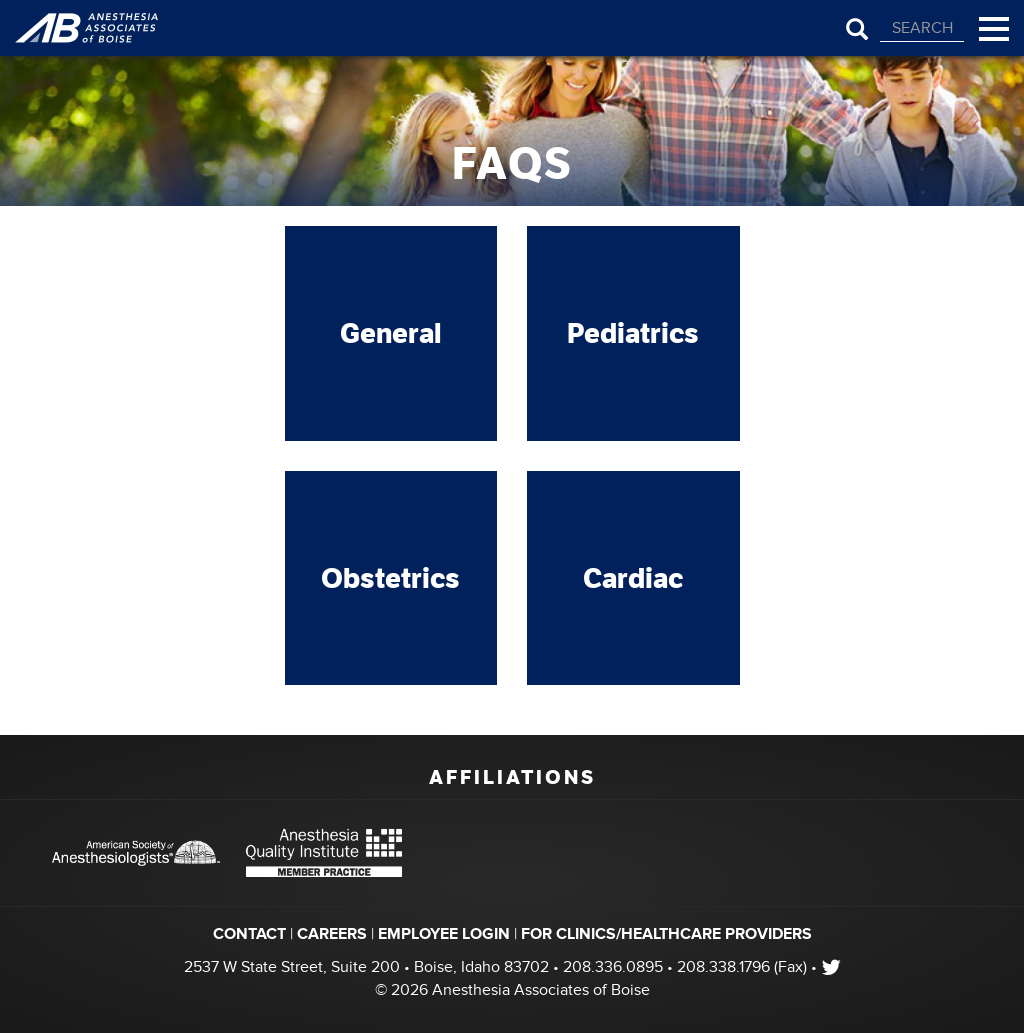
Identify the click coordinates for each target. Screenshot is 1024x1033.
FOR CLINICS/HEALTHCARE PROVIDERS (666, 934)
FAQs (512, 163)
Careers (332, 934)
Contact (249, 934)
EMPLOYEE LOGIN (444, 934)
